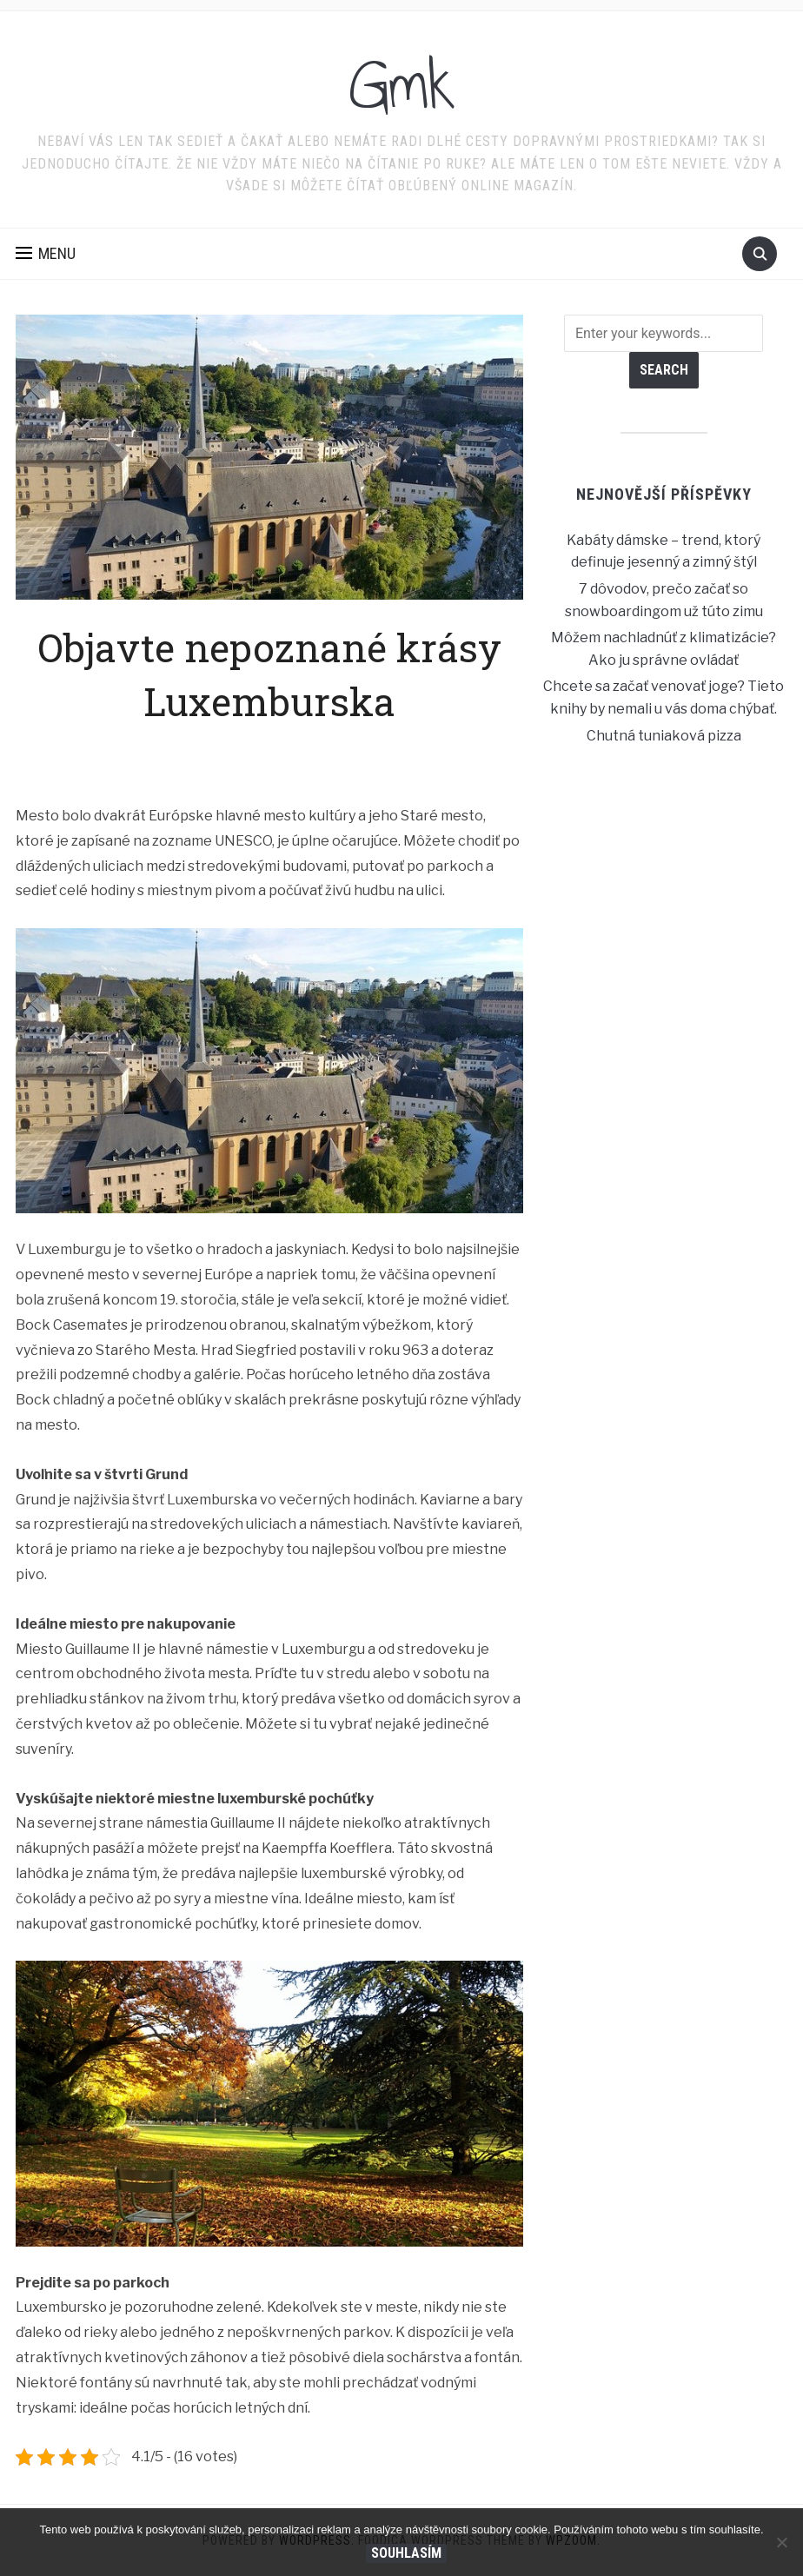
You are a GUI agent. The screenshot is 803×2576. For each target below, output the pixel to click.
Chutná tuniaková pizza (664, 735)
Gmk (401, 86)
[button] (46, 254)
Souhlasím (406, 2553)
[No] (781, 2542)
